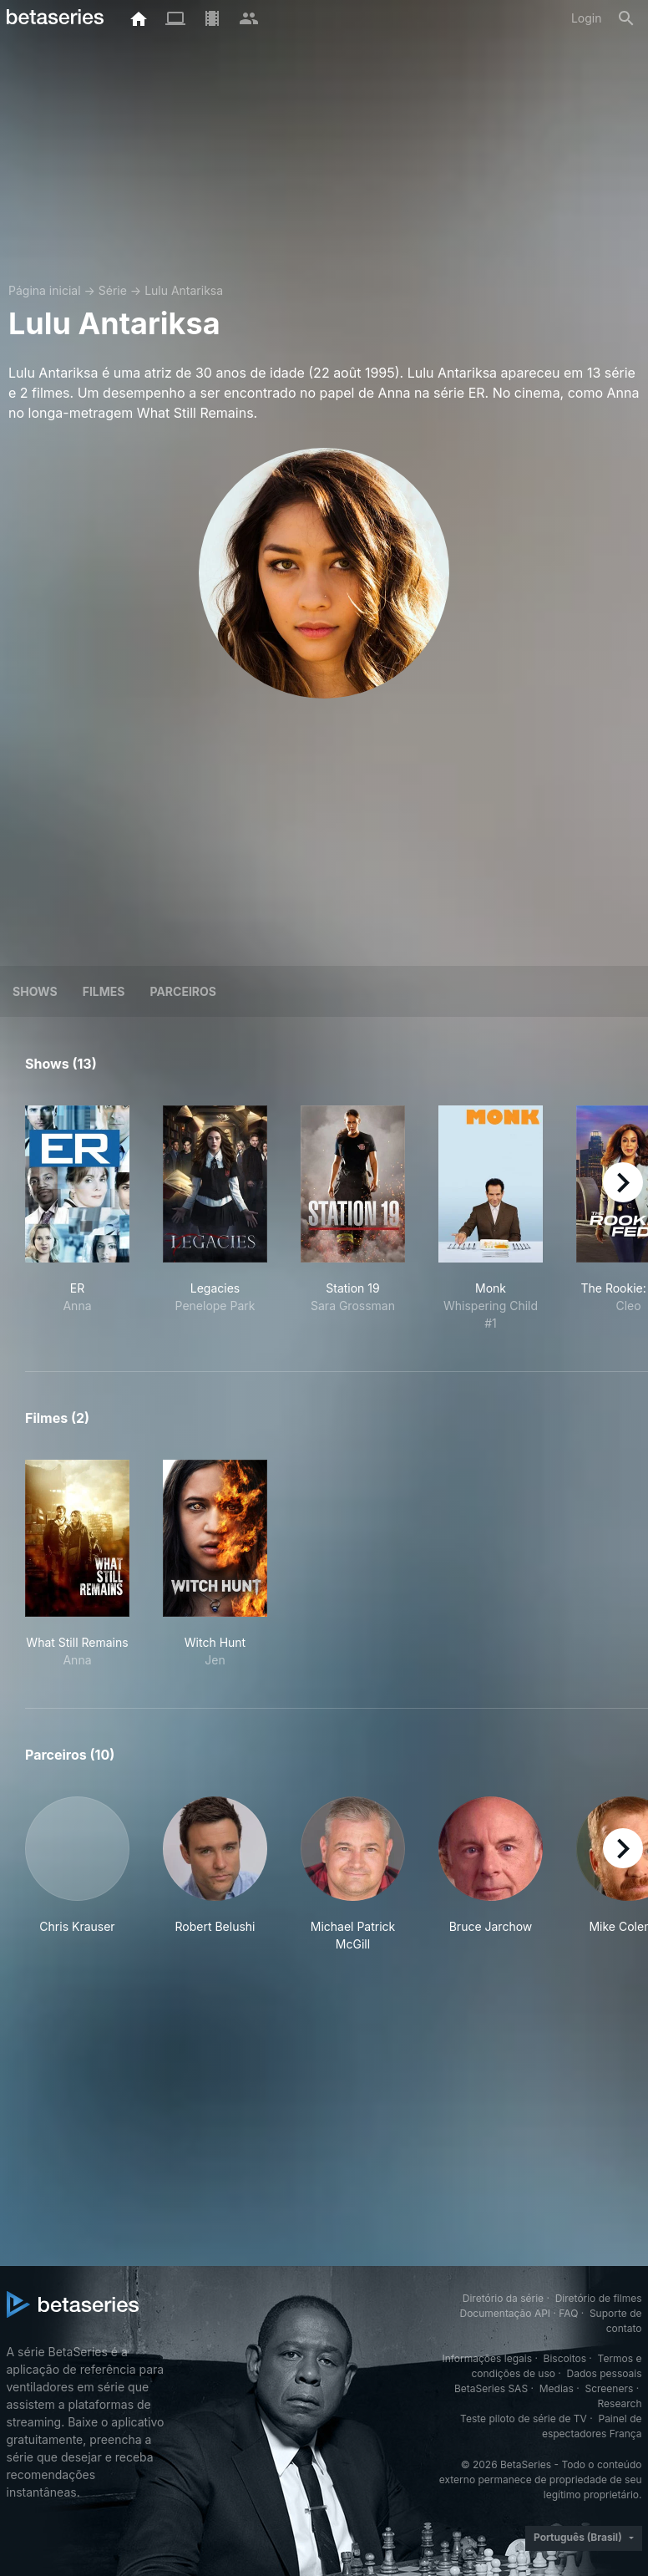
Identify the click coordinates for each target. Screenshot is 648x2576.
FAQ (568, 2313)
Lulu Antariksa (183, 290)
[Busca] (626, 18)
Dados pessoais (604, 2373)
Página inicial (44, 290)
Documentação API (504, 2313)
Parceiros (182, 991)
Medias (556, 2388)
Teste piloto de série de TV (523, 2418)
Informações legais (487, 2358)
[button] (77, 1874)
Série (113, 290)
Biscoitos (565, 2358)
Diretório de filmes (598, 2298)
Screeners (609, 2388)
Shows (35, 991)
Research (620, 2403)
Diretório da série (503, 2298)
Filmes (104, 991)
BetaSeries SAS (491, 2388)
